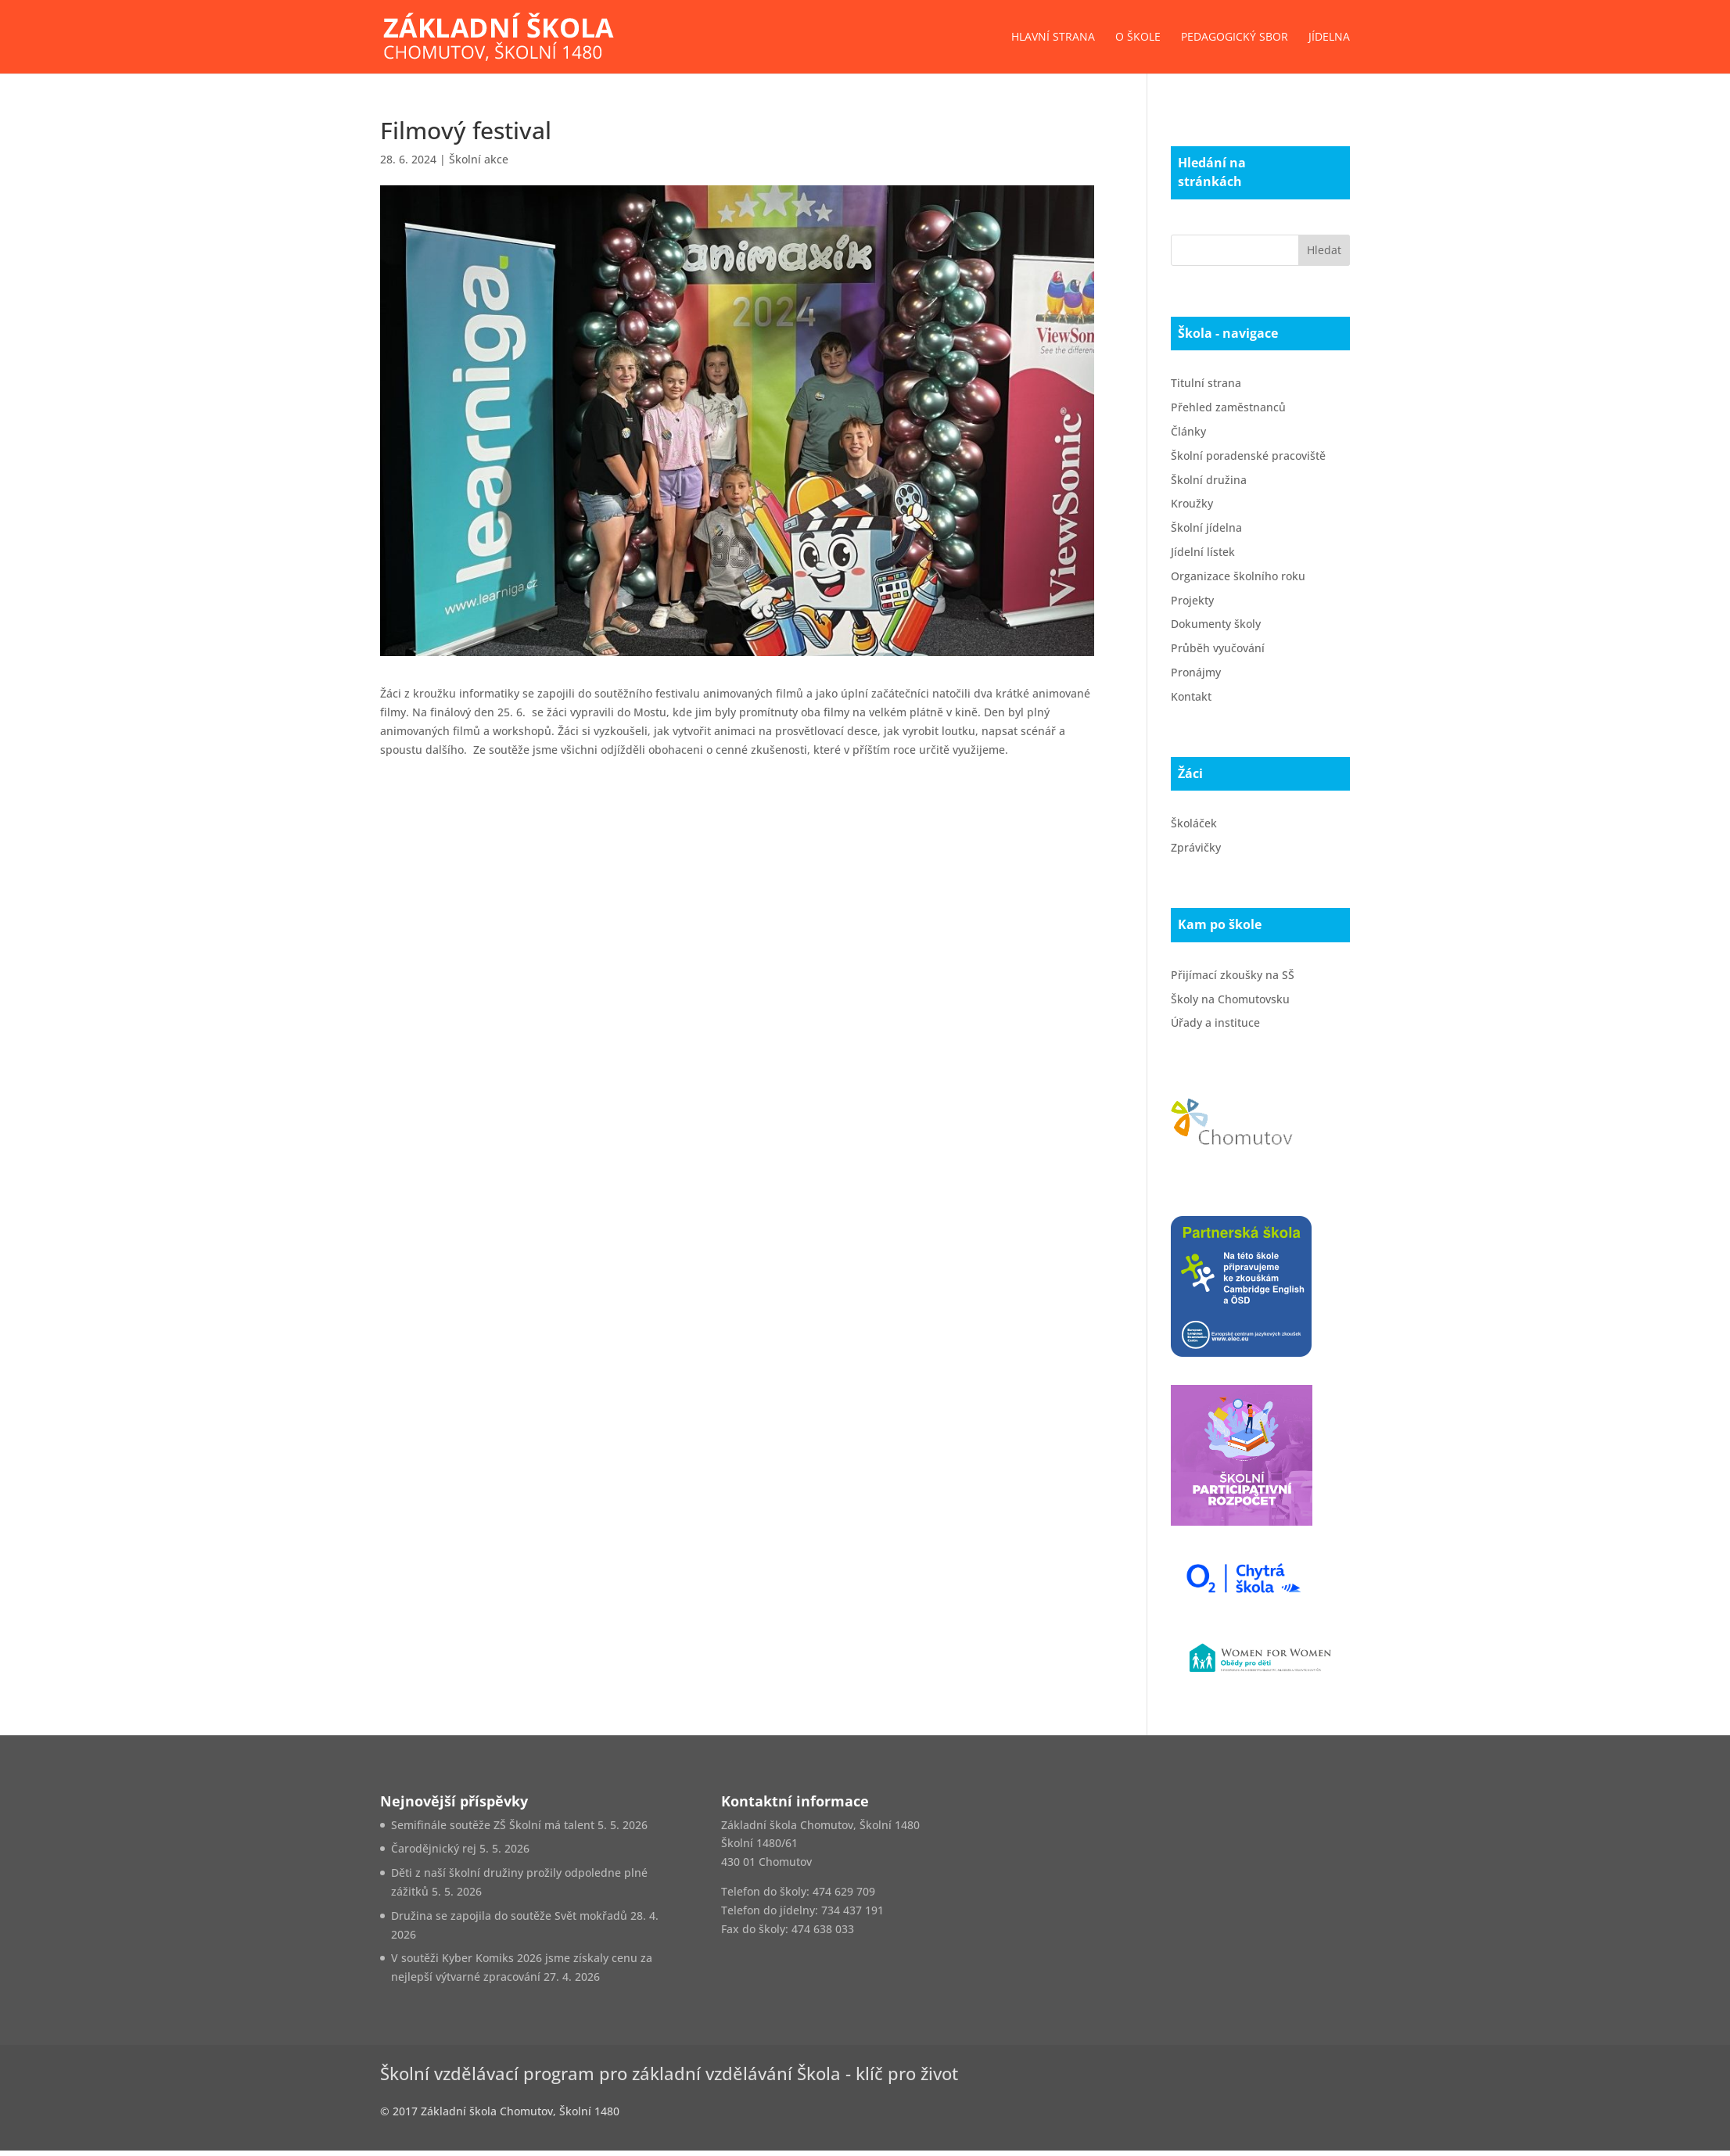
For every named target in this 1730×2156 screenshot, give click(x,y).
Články (1188, 431)
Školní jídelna (1206, 527)
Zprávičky (1196, 847)
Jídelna (1329, 37)
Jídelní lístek (1203, 551)
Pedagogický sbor (1234, 37)
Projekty (1192, 600)
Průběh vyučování (1218, 647)
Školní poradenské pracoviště (1248, 455)
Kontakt (1191, 696)
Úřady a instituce (1215, 1022)
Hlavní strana (1053, 37)
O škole (1138, 37)
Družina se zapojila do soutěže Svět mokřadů (509, 1915)
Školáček (1194, 823)
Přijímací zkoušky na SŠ (1232, 974)
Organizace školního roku (1238, 576)
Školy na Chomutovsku (1230, 999)
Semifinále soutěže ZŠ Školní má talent (492, 1824)
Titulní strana (1206, 382)
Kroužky (1192, 503)
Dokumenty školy (1216, 623)
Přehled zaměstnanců (1228, 407)
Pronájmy (1196, 672)
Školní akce (478, 159)
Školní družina (1209, 479)
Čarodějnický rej (433, 1848)
